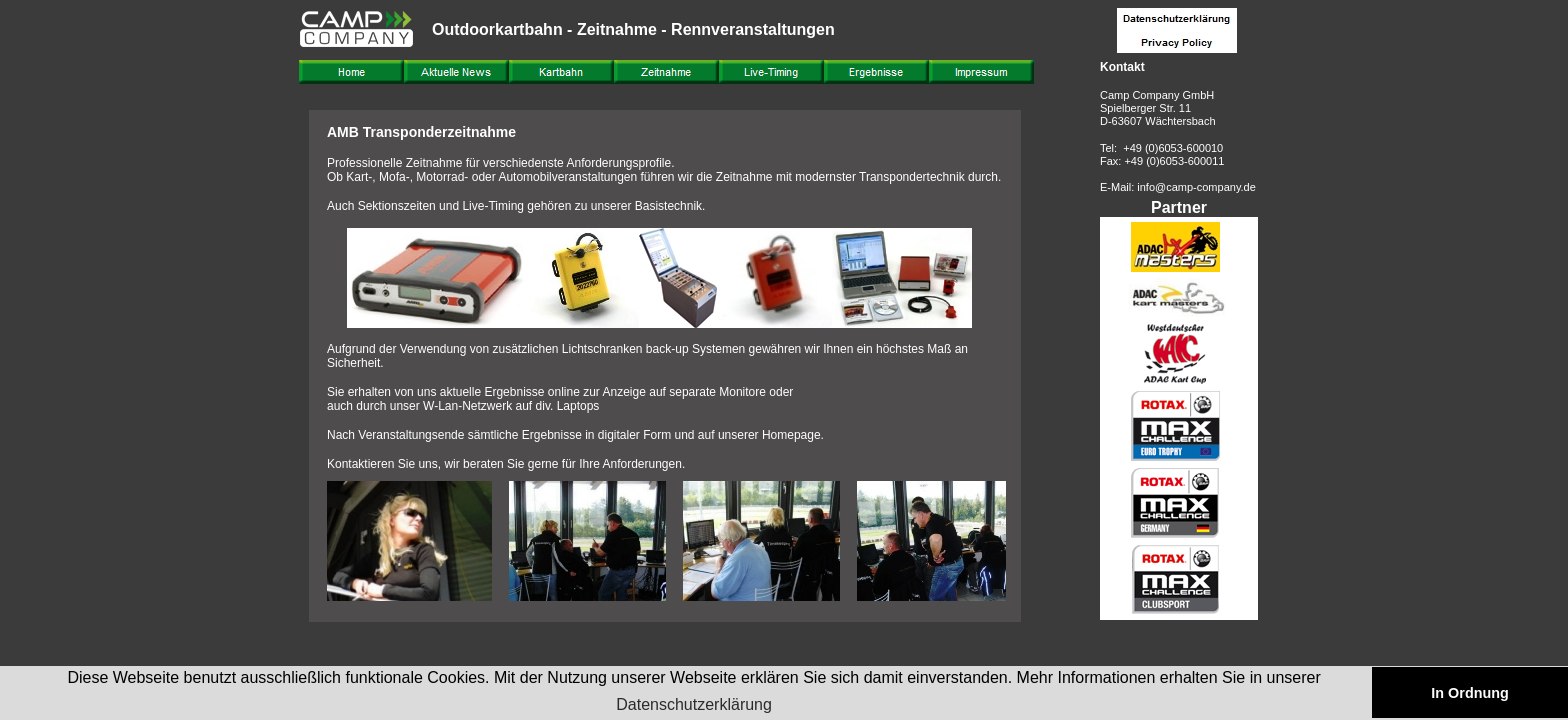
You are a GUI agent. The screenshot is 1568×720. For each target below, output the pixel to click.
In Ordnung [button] (1470, 693)
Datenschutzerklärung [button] (694, 704)
